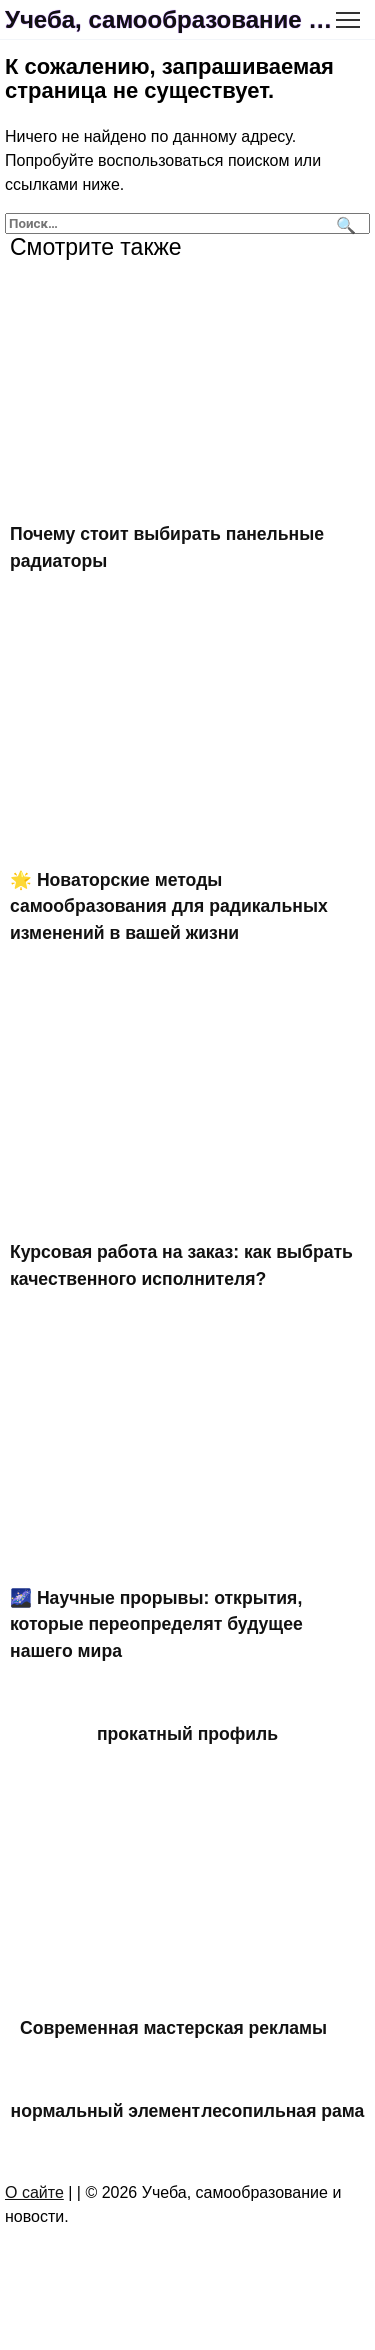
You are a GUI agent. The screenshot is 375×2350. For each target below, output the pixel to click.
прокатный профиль (187, 1734)
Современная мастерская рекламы (173, 2027)
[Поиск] (343, 223)
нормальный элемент (106, 2111)
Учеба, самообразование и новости (172, 19)
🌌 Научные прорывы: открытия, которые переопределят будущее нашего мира (156, 1624)
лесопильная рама (282, 2111)
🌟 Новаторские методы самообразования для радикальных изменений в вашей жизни (169, 906)
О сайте (34, 2192)
